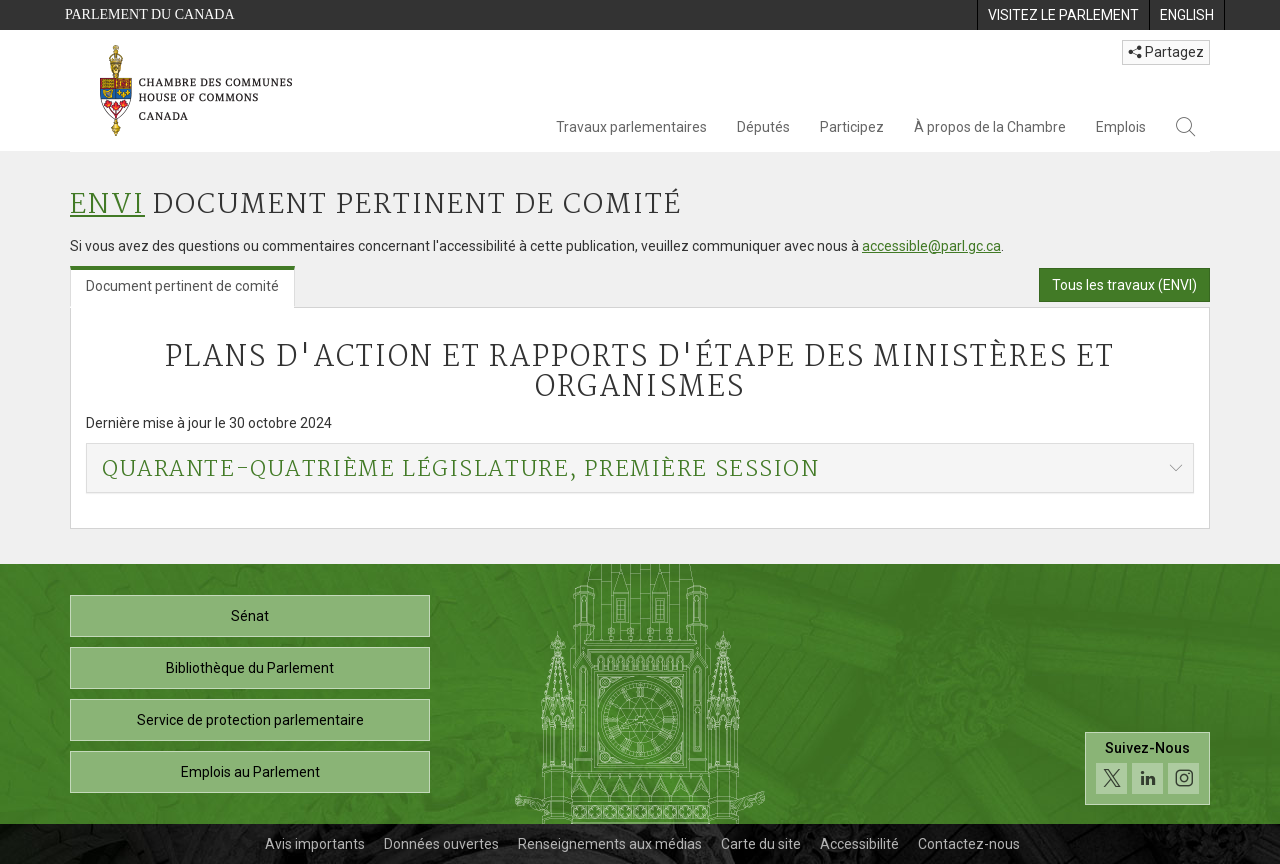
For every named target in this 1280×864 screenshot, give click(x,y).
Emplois (1121, 127)
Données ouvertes (441, 844)
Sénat (250, 616)
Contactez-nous (969, 844)
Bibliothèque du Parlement (250, 668)
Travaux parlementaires (631, 127)
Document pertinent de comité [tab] (182, 286)
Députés (763, 127)
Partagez (1166, 52)
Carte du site (761, 844)
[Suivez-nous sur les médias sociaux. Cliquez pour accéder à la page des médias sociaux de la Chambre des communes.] (1147, 768)
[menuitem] (1063, 15)
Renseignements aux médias (610, 844)
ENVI (107, 205)
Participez (852, 127)
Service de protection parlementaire (250, 720)
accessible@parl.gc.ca (931, 246)
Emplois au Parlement (250, 772)
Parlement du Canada (150, 14)
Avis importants (315, 844)
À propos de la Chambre (990, 127)
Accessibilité (859, 844)
